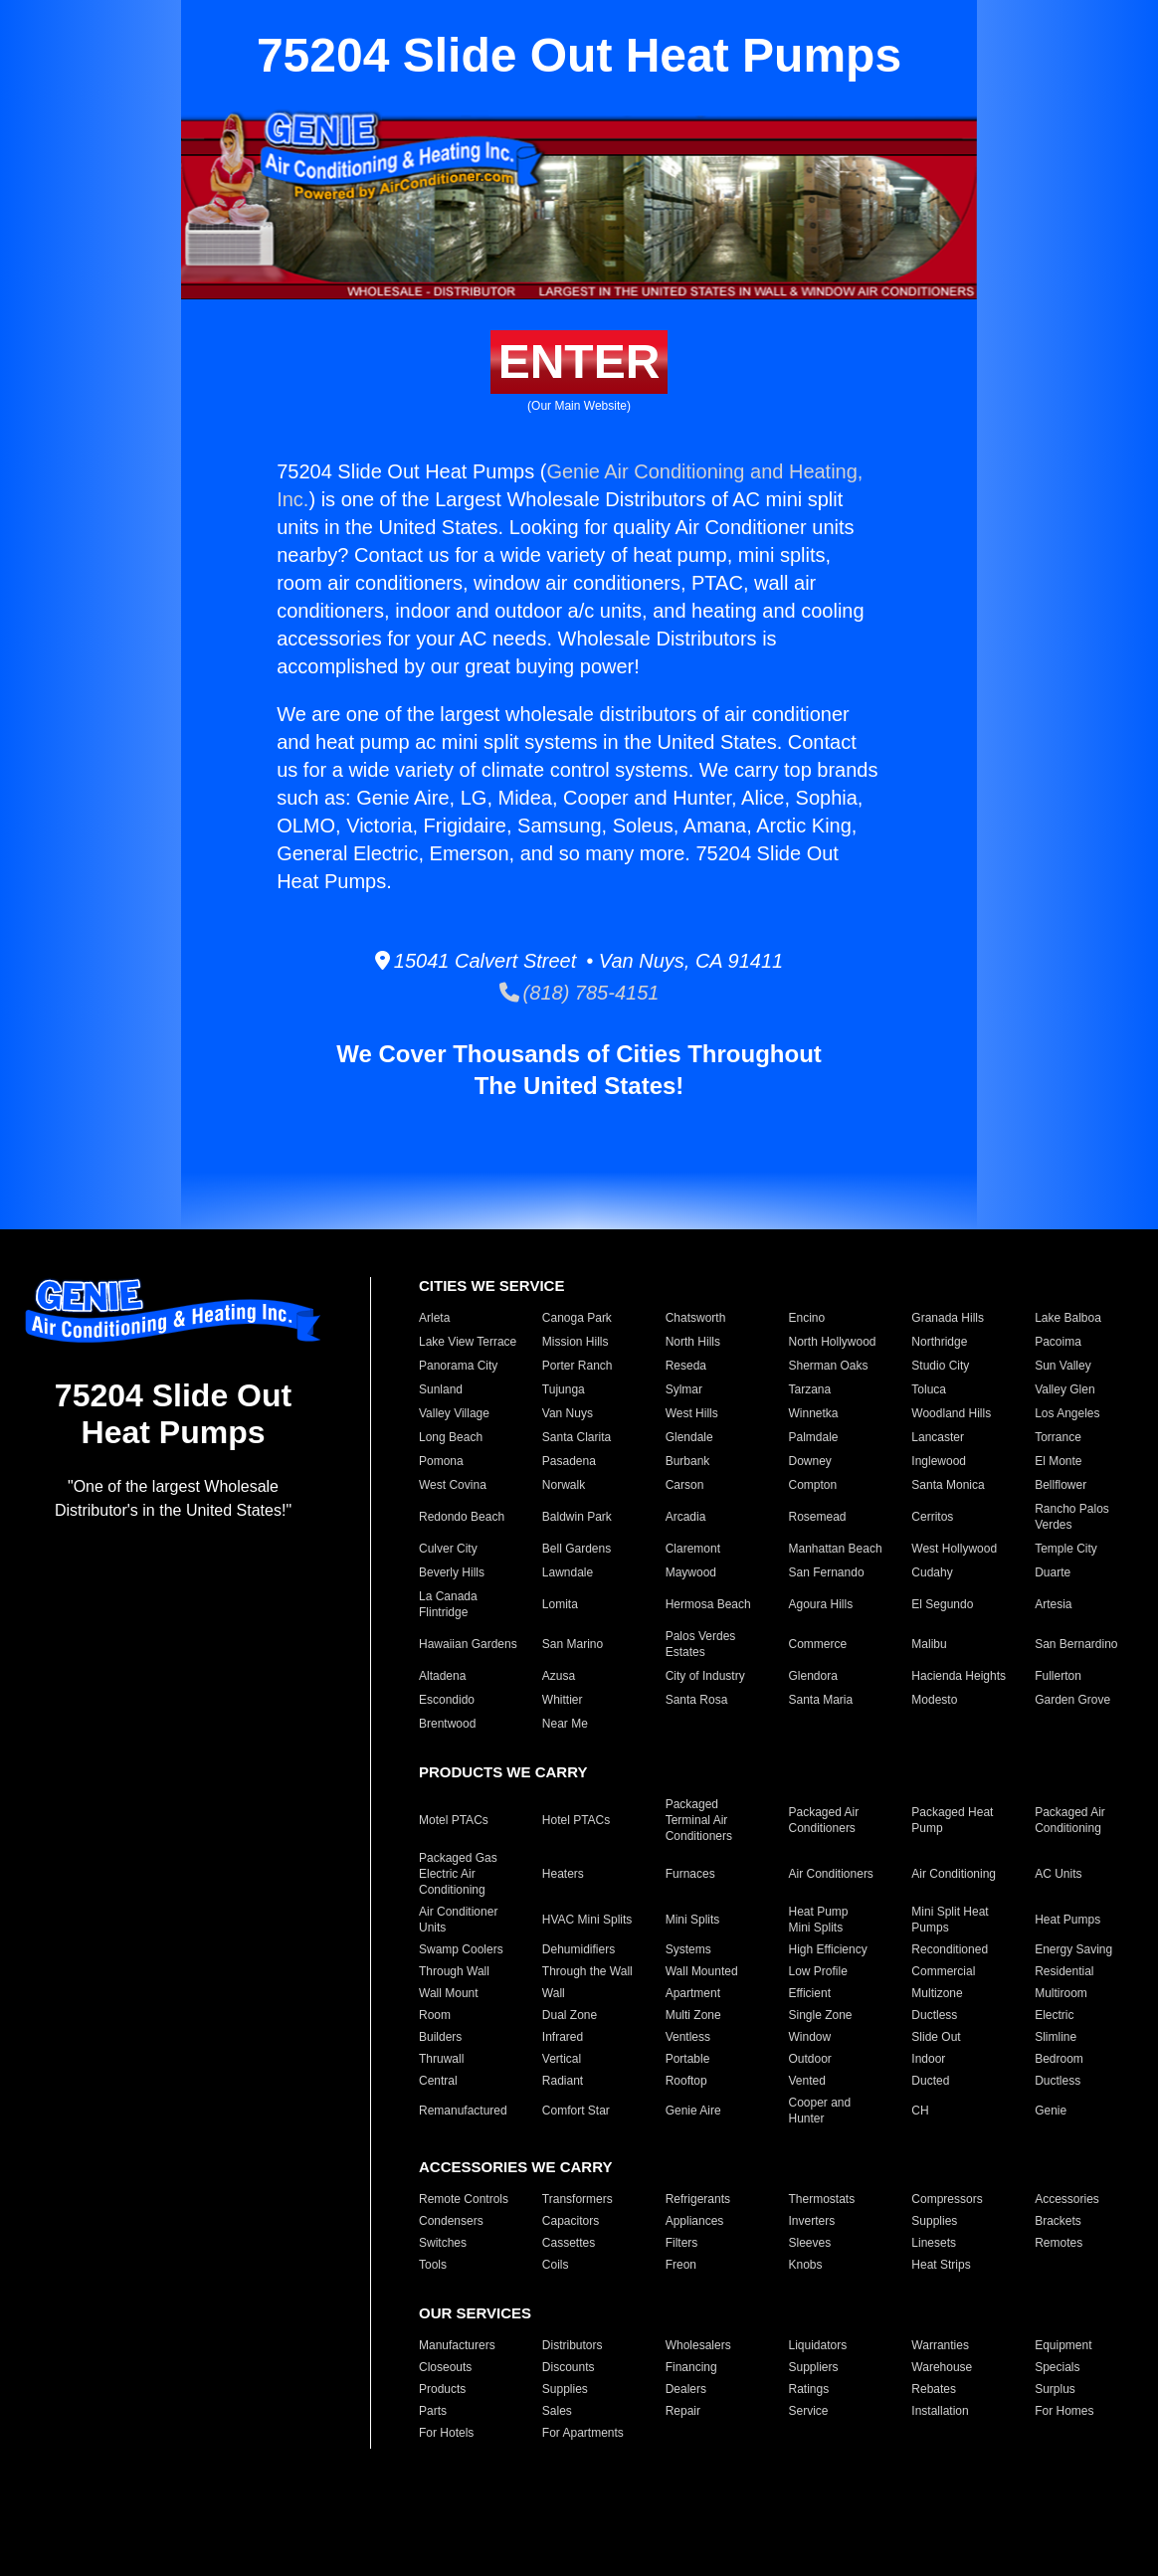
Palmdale (814, 1437)
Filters (682, 2243)
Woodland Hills (951, 1413)
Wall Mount (449, 1993)
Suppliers (814, 2367)
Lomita (560, 1604)
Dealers (686, 2389)
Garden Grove (1072, 1700)
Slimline (1055, 2037)
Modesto (934, 1700)
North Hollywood (832, 1342)
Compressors (946, 2199)
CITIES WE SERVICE (491, 1285)
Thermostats (822, 2199)
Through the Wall (587, 1971)
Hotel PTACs (576, 1820)
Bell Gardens (576, 1549)
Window (810, 2037)
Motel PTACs (453, 1820)
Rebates (933, 2389)
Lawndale (567, 1572)
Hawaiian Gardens (468, 1644)
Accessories (1067, 2199)
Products (442, 2389)
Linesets (933, 2243)
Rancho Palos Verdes (1072, 1517)
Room (435, 2015)
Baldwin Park (577, 1517)
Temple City (1066, 1549)
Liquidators (818, 2345)
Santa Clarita (576, 1437)
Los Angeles (1067, 1413)
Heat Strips (940, 2265)
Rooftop (686, 2081)
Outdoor (810, 2059)
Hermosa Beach (708, 1604)
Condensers (451, 2221)
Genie (1050, 2110)
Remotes (1058, 2243)
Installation (939, 2411)
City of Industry (705, 1676)
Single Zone (821, 2015)
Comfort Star (576, 2110)
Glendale (689, 1437)
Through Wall (454, 1971)
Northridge (939, 1342)
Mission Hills (575, 1342)
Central (438, 2081)
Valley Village (454, 1413)
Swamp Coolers (461, 1949)
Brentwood (447, 1724)
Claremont (693, 1549)
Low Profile (818, 1971)
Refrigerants (698, 2199)
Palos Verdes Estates (701, 1644)
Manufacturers (457, 2345)
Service (809, 2411)
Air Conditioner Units (458, 1919)
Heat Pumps (1067, 1920)
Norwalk (563, 1485)
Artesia (1053, 1604)
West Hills (692, 1413)
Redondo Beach (461, 1517)
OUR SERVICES (475, 2312)
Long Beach (450, 1437)
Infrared (562, 2037)
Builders (440, 2037)
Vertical (561, 2059)
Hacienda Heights (958, 1676)
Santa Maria (821, 1700)
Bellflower (1060, 1485)
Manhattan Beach (835, 1549)
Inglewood (938, 1461)
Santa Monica (947, 1485)
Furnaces (690, 1874)
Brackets (1058, 2221)
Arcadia (686, 1517)
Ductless (934, 2015)
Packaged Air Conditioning (1070, 1820)
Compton (813, 1485)
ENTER (579, 361)
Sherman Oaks (828, 1366)
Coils (555, 2265)
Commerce (818, 1644)
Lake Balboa (1068, 1318)
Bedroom (1059, 2059)
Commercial (943, 1971)
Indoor (928, 2059)
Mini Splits (693, 1920)
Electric (1054, 2015)
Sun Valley (1062, 1366)
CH (919, 2110)
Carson (685, 1485)
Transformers (577, 2199)
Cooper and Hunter (820, 2110)
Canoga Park (577, 1318)
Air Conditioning (953, 1874)
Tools (433, 2265)
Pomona (441, 1461)
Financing (691, 2367)
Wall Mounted (702, 1971)
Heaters (563, 1874)
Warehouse (941, 2367)
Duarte (1052, 1572)
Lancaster (937, 1437)
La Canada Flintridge (448, 1604)
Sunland (441, 1389)
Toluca (928, 1389)
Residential (1064, 1971)
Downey (810, 1461)
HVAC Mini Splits (587, 1920)
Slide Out (935, 2037)
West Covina (452, 1485)
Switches (443, 2243)
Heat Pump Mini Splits (819, 1919)
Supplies (934, 2221)
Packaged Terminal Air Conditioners (699, 1820)
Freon (681, 2265)
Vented (807, 2081)
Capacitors (570, 2221)
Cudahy (931, 1572)
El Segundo (942, 1604)
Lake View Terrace (467, 1342)
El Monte (1058, 1461)
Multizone (936, 1993)
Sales (557, 2411)
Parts (433, 2411)
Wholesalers (698, 2345)
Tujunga (563, 1389)
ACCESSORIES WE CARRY (515, 2166)
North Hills (693, 1342)
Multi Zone (693, 2015)
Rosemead (818, 1517)
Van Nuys (567, 1413)
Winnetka (814, 1413)
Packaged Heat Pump (952, 1820)
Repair (683, 2411)
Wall (553, 1993)
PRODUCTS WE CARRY (503, 1771)
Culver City (448, 1549)
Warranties (940, 2345)
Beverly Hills (451, 1572)
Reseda (686, 1366)
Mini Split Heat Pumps (949, 1919)
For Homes (1064, 2411)
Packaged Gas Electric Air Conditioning (458, 1874)
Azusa (558, 1676)
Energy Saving (1073, 1949)
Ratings (809, 2389)
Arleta (434, 1318)
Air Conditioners (831, 1874)
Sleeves (810, 2243)
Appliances (695, 2221)
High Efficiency (828, 1949)
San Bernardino (1076, 1644)
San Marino (572, 1644)
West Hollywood (954, 1549)
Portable (688, 2059)
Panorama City (458, 1366)
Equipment (1063, 2345)
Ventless (688, 2037)
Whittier (562, 1700)
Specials (1057, 2367)
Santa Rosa (697, 1700)
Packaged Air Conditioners (824, 1820)
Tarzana (810, 1389)
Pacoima (1058, 1342)
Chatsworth (696, 1318)
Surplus (1055, 2389)
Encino (807, 1318)
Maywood (691, 1572)
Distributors (572, 2345)
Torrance (1058, 1437)
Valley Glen (1064, 1389)
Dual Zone (569, 2015)
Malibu (928, 1644)
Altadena (442, 1676)
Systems (688, 1949)
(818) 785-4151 (579, 993)
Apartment (693, 1993)
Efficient (810, 1993)
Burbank (688, 1461)
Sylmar (684, 1389)
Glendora (813, 1676)
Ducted (930, 2081)
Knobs (806, 2265)
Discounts (568, 2367)
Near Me (565, 1724)
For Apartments (583, 2433)
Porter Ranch (577, 1366)
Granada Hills (947, 1318)
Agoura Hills (821, 1604)
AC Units (1058, 1874)
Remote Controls (463, 2199)
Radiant (562, 2081)
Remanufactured (463, 2110)
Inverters (812, 2221)
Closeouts (445, 2367)
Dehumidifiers (578, 1949)
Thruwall (441, 2059)
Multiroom (1061, 1993)
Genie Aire (693, 2110)
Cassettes (568, 2243)
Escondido (447, 1700)
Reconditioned (949, 1949)
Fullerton (1058, 1676)
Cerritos (932, 1517)
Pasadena (569, 1461)
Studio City (940, 1366)
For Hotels (446, 2433)
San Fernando (827, 1572)
